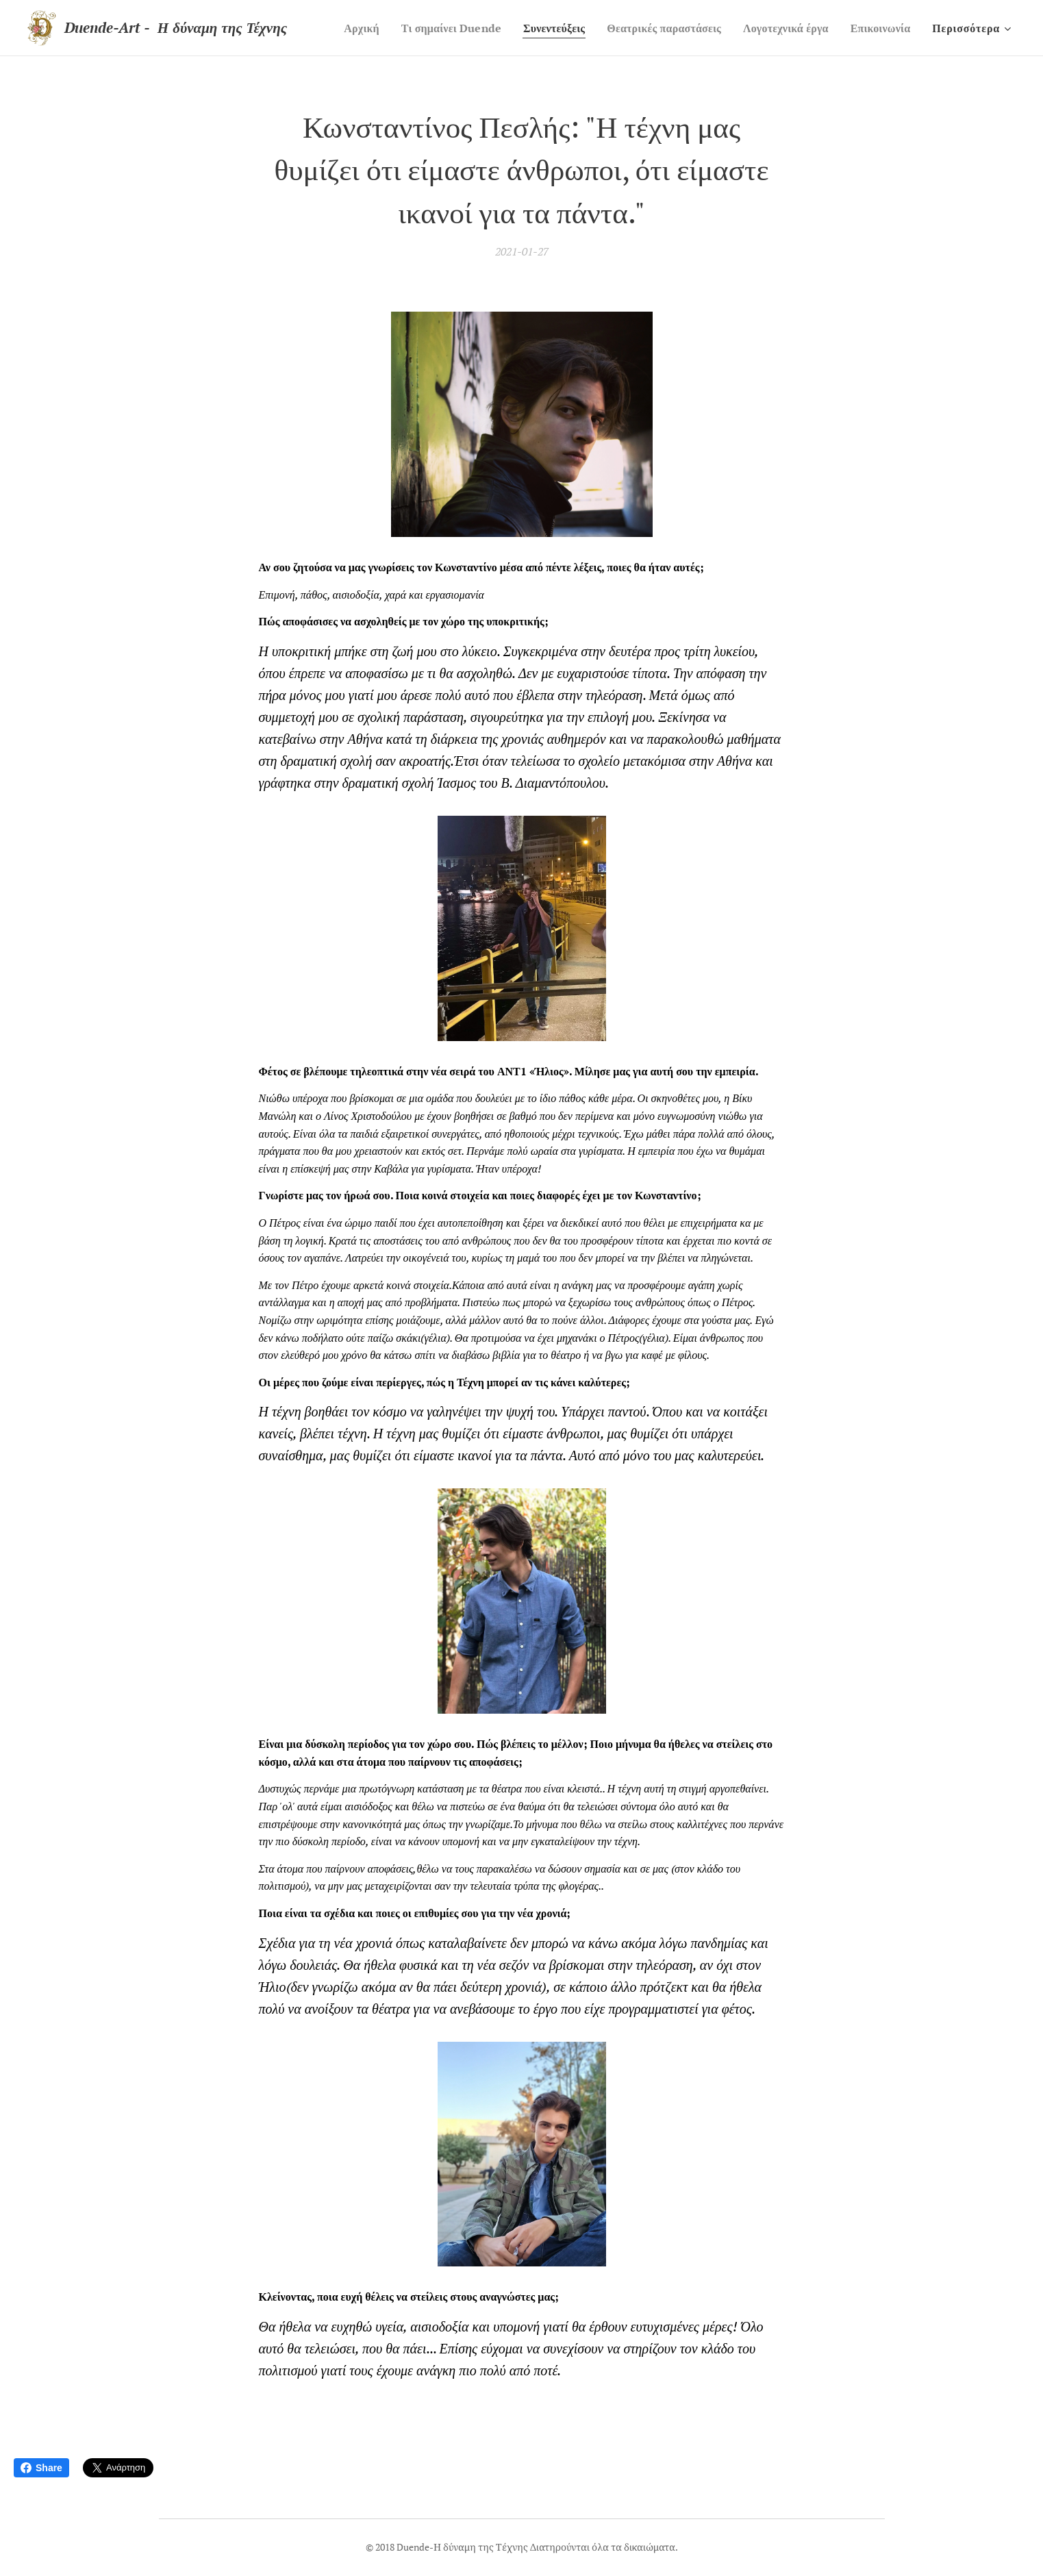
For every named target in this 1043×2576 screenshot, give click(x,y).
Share (41, 2467)
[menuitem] (417, 28)
